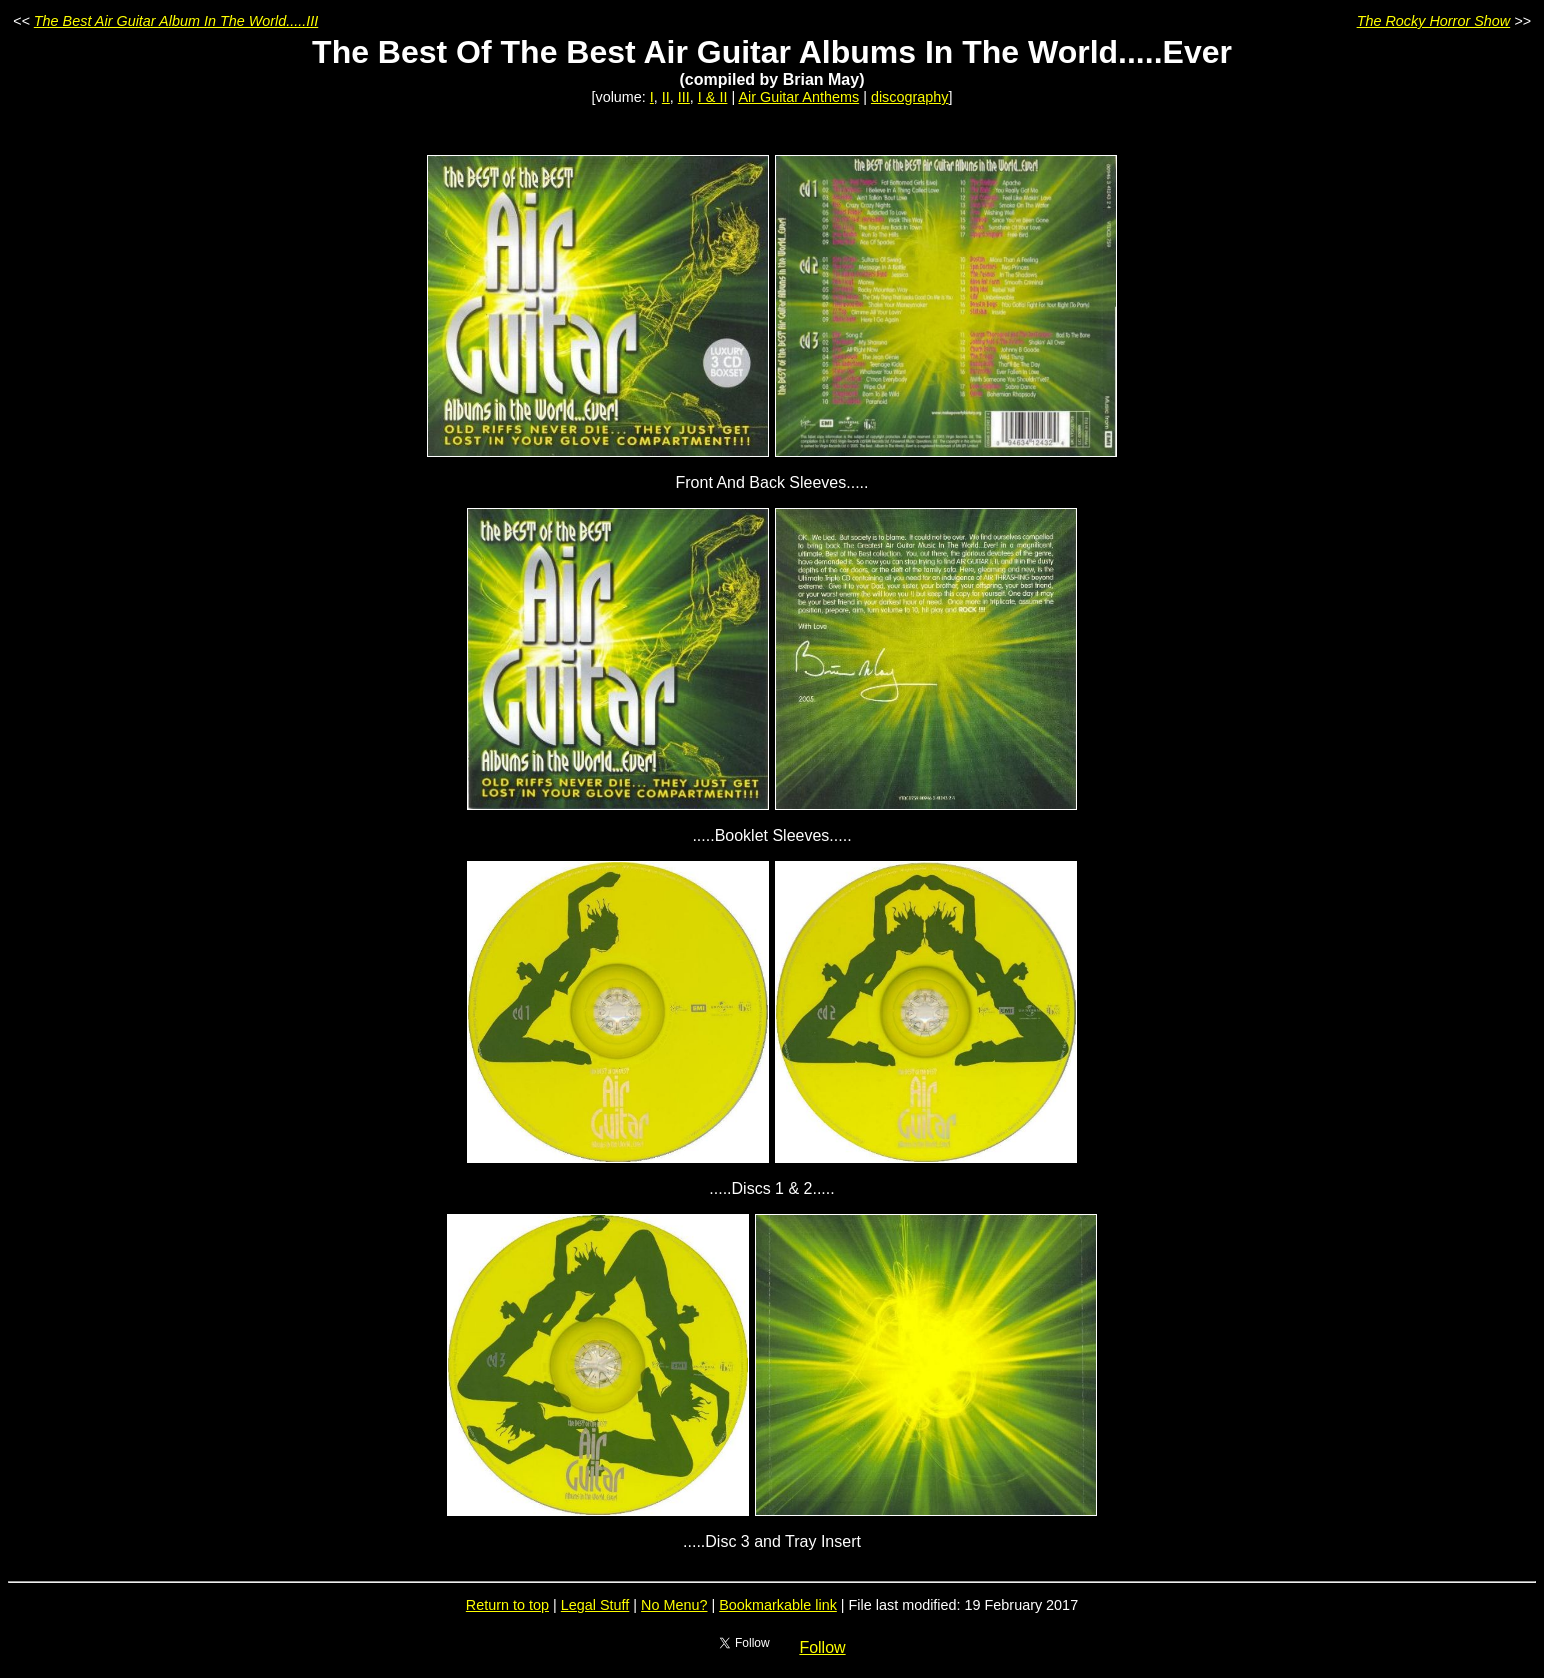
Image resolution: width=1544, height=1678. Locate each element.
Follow (822, 1647)
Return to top (507, 1605)
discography (910, 97)
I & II (713, 97)
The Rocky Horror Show (1434, 21)
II (666, 97)
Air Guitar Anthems (798, 97)
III (684, 97)
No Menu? (674, 1605)
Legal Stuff (595, 1605)
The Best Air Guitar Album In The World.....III (176, 21)
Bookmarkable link (778, 1605)
